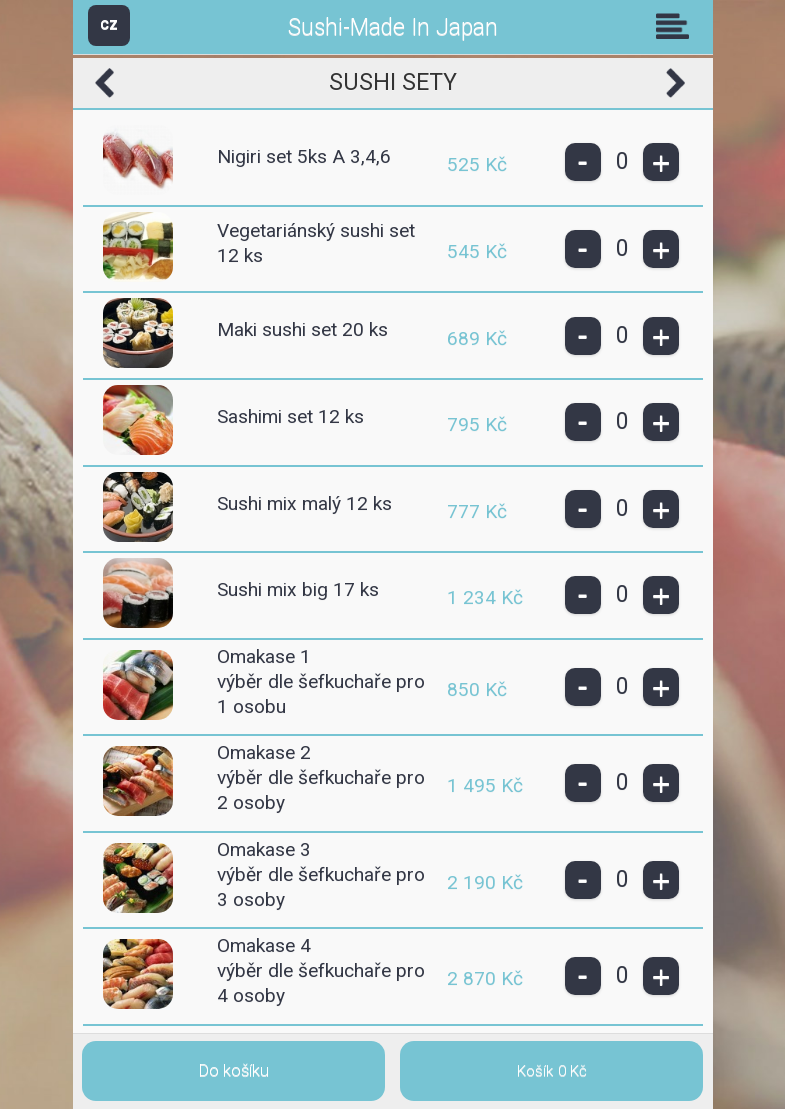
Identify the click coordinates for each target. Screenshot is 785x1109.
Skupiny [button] (677, 26)
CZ (109, 24)
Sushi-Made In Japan (393, 27)
